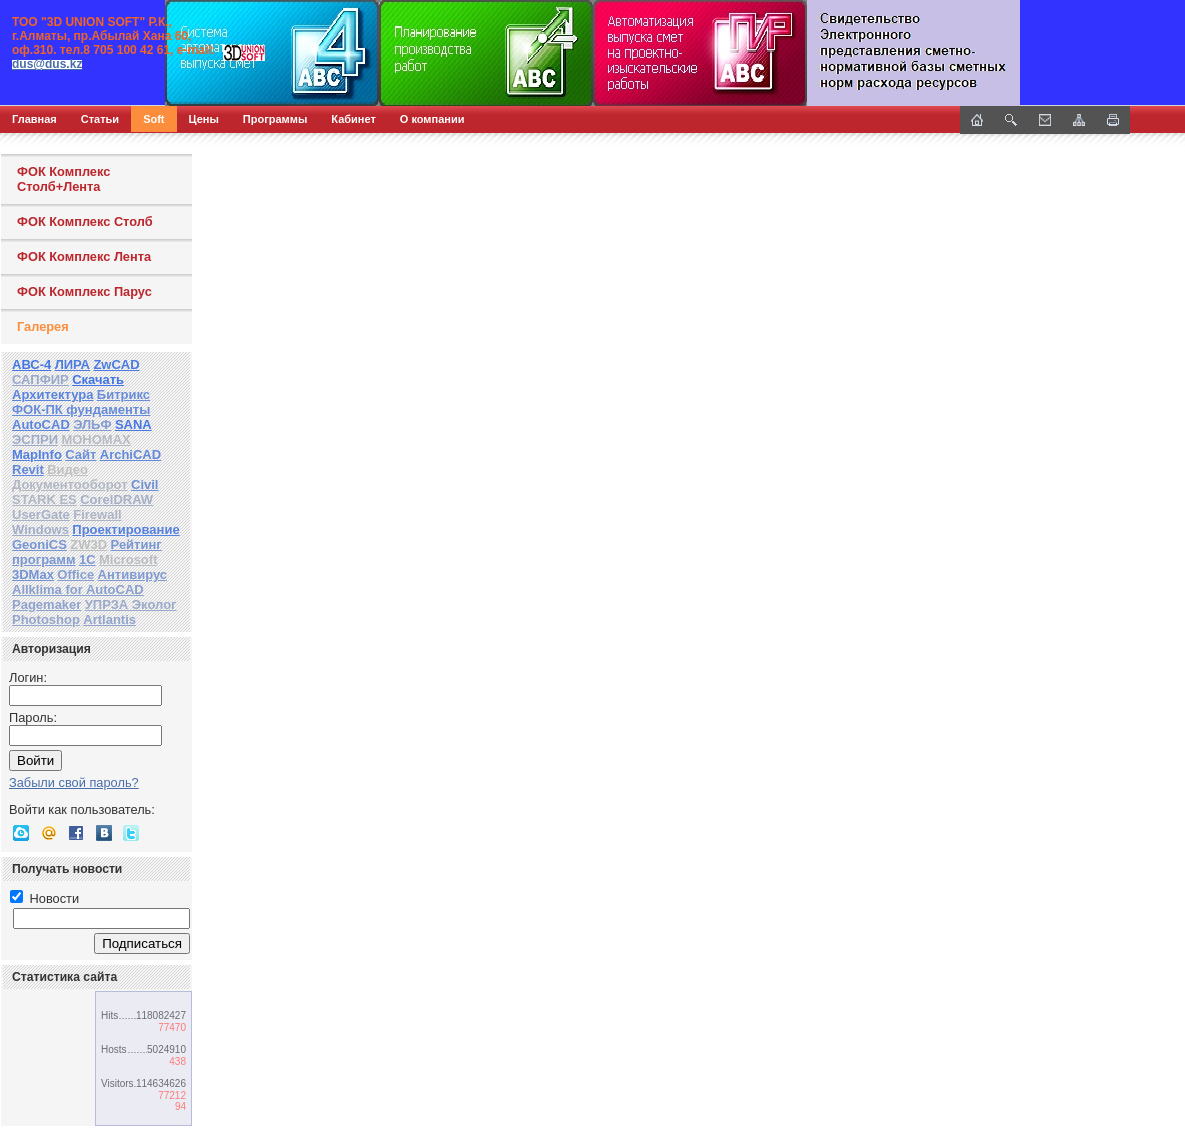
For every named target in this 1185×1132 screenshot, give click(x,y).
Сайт (80, 454)
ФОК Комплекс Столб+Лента (63, 179)
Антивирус (133, 574)
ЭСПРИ (35, 439)
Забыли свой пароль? (74, 782)
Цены (204, 119)
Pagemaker (46, 604)
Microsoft (128, 559)
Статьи (100, 119)
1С (87, 559)
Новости (44, 898)
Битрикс (123, 394)
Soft (153, 119)
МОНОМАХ (95, 439)
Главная (34, 119)
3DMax (33, 574)
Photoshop (46, 619)
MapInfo (37, 454)
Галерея (43, 326)
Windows (40, 529)
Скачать (98, 379)
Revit (28, 469)
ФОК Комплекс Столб (85, 221)
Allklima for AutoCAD (78, 589)
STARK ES (44, 499)
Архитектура (52, 394)
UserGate (41, 514)
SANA (133, 424)
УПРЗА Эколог (131, 604)
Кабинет (353, 119)
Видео (67, 469)
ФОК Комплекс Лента (84, 256)
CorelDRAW (116, 499)
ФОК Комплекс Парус (84, 291)
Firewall (97, 514)
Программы (275, 119)
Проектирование (125, 529)
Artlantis (109, 619)
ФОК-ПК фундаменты (81, 409)
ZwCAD (116, 364)
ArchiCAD (130, 454)
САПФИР (40, 379)
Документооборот (70, 484)
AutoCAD (41, 424)
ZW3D (88, 544)
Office (75, 574)
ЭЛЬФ (92, 424)
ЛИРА (72, 364)
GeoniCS (39, 544)
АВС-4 (31, 364)
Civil (144, 484)
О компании (432, 119)
